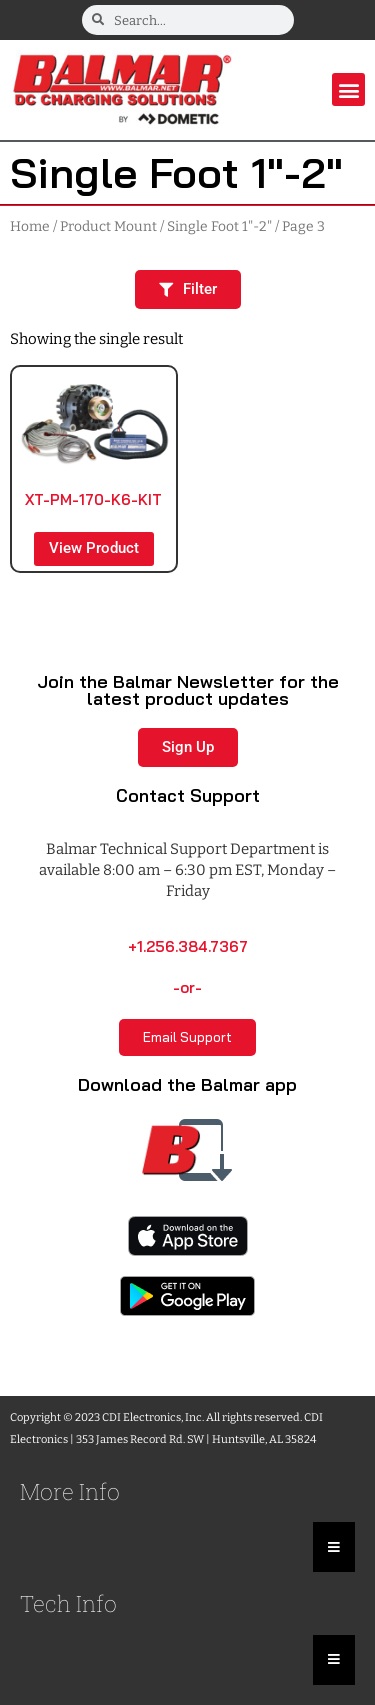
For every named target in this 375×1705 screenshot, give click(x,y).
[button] (348, 89)
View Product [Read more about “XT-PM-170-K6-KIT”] (94, 548)
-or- (187, 987)
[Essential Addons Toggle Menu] (334, 1547)
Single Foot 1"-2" (219, 226)
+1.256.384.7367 (188, 946)
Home (30, 226)
